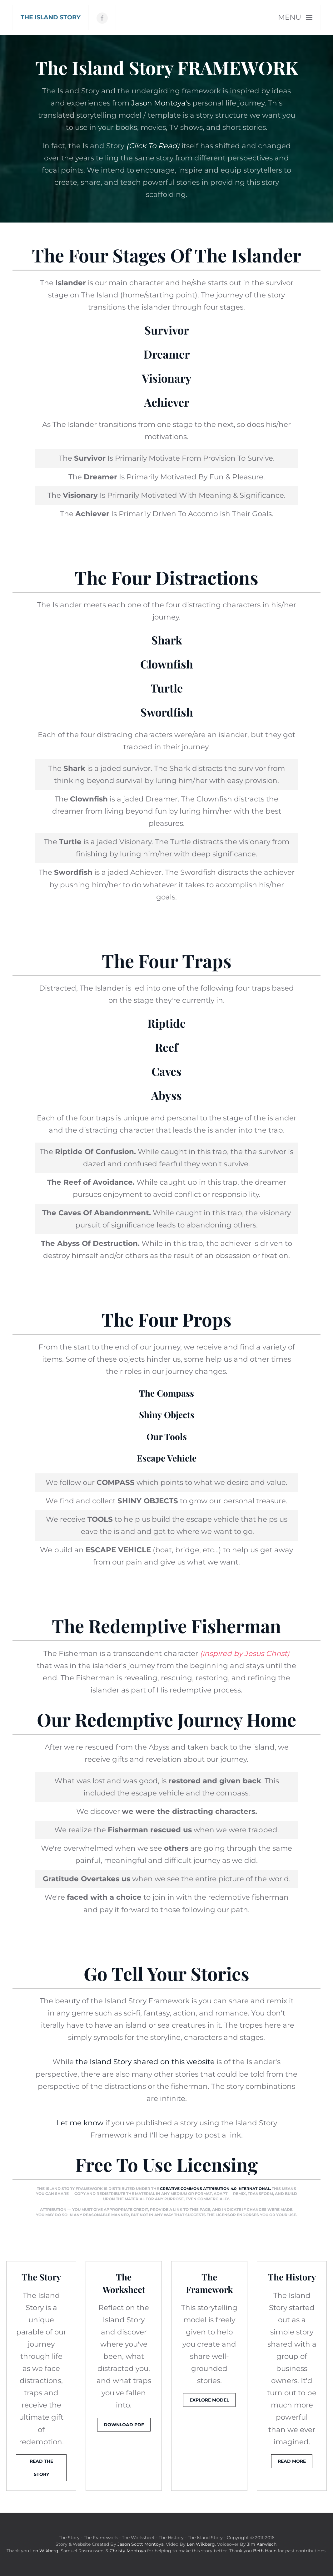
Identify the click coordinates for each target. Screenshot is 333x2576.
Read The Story (41, 2467)
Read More (292, 2461)
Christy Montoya (128, 2551)
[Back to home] (51, 17)
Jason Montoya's (161, 103)
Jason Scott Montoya (140, 2544)
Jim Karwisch (261, 2544)
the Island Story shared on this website (145, 2061)
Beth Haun (264, 2551)
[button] (295, 17)
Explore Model (209, 2400)
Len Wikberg (201, 2544)
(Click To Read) (153, 145)
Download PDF (124, 2424)
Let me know (79, 2122)
